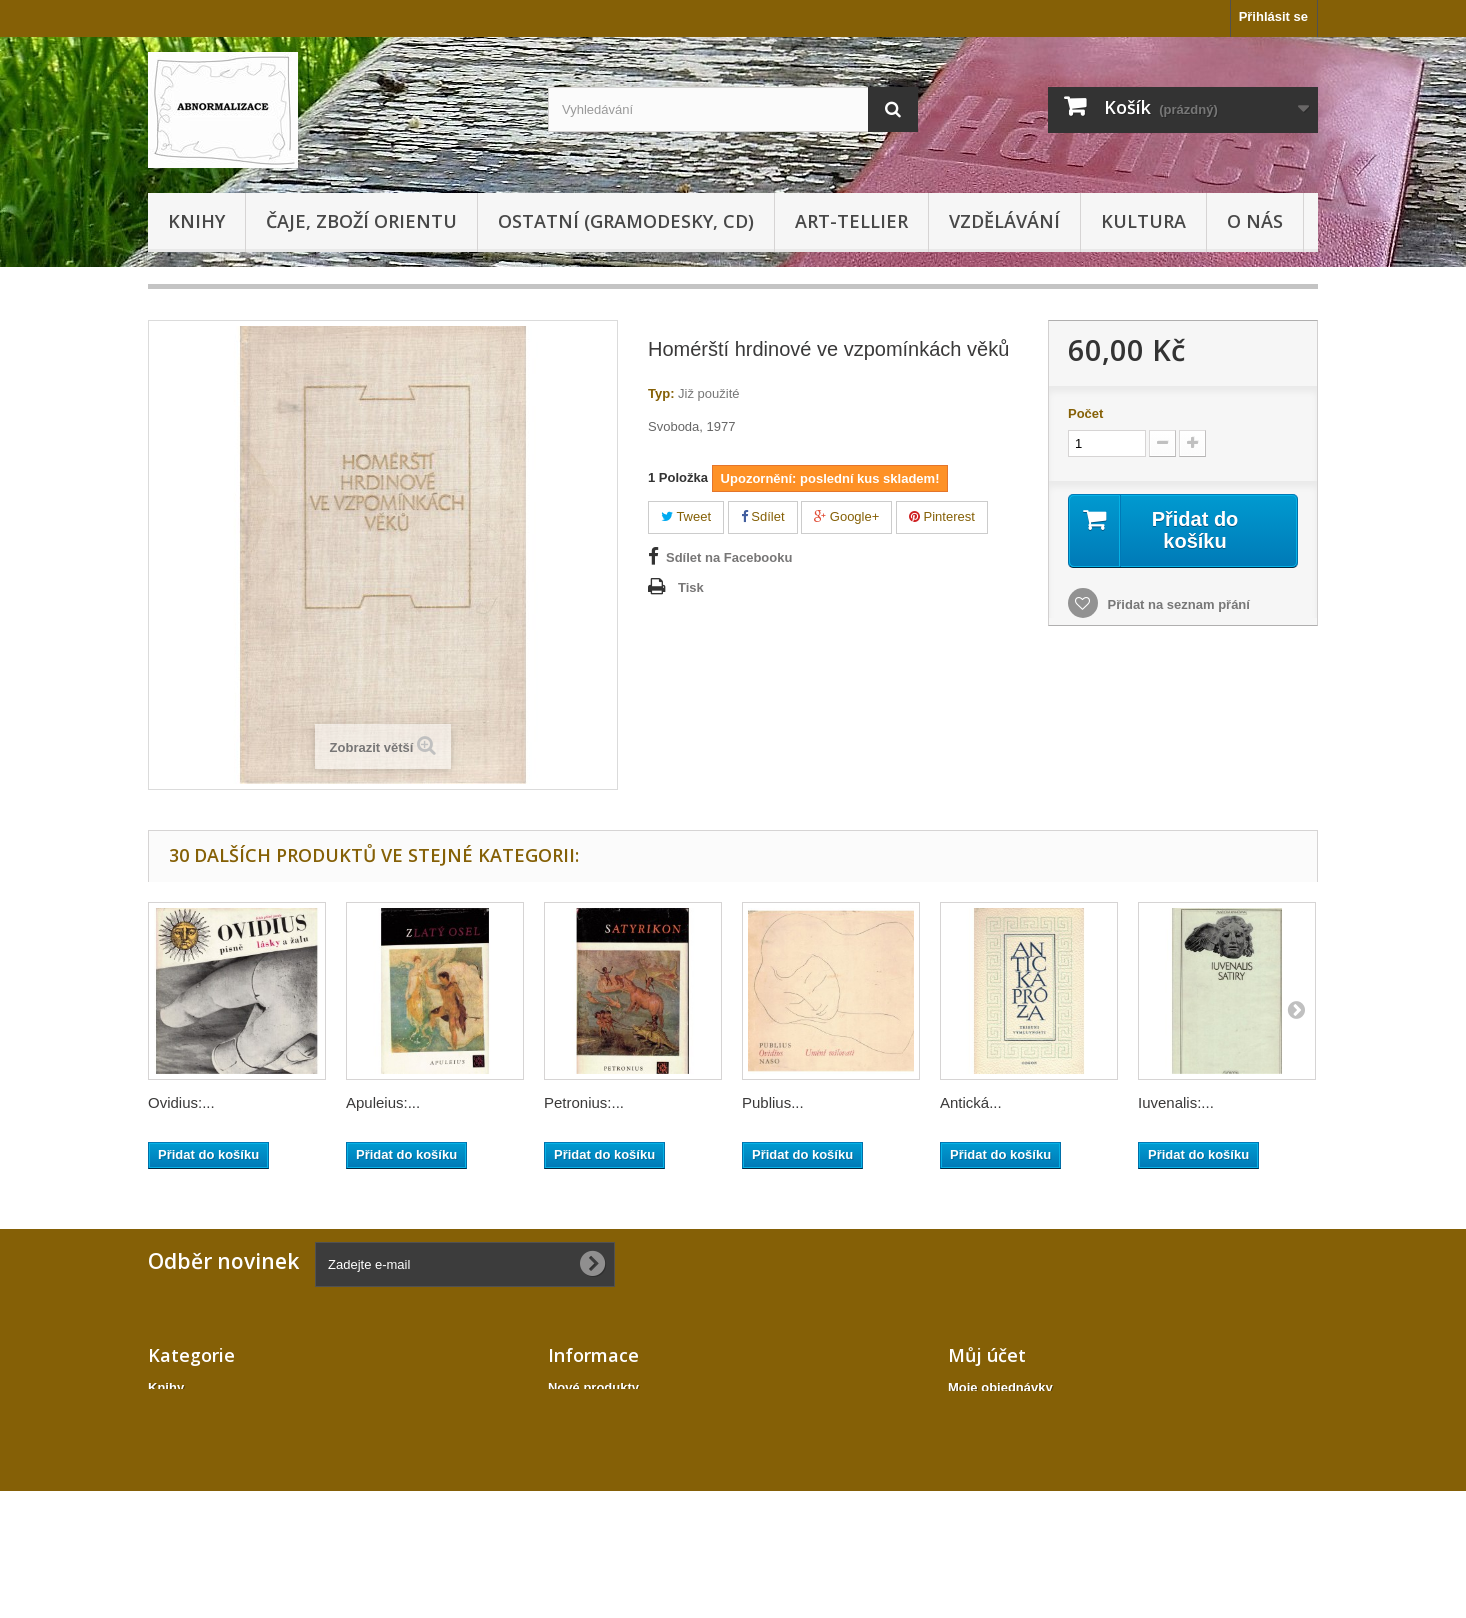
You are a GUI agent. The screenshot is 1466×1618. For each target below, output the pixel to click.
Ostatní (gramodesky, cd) (626, 221)
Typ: (661, 393)
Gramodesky (187, 1413)
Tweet (686, 516)
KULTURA (1143, 221)
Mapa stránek (589, 1483)
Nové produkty (593, 1387)
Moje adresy (985, 1439)
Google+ (846, 516)
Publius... (773, 1102)
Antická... (971, 1102)
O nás (1255, 221)
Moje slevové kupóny (1013, 1491)
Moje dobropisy (996, 1413)
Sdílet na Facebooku (729, 557)
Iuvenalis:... (1176, 1102)
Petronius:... (584, 1102)
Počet (1085, 413)
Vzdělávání (1004, 221)
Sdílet (763, 516)
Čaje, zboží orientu (361, 221)
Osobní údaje (989, 1465)
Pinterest (942, 516)
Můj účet (987, 1355)
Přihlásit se (1273, 16)
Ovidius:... (181, 1102)
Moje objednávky (1000, 1387)
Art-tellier (851, 221)
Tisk (691, 587)
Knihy (196, 221)
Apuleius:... (383, 1102)
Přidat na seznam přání (1177, 604)
